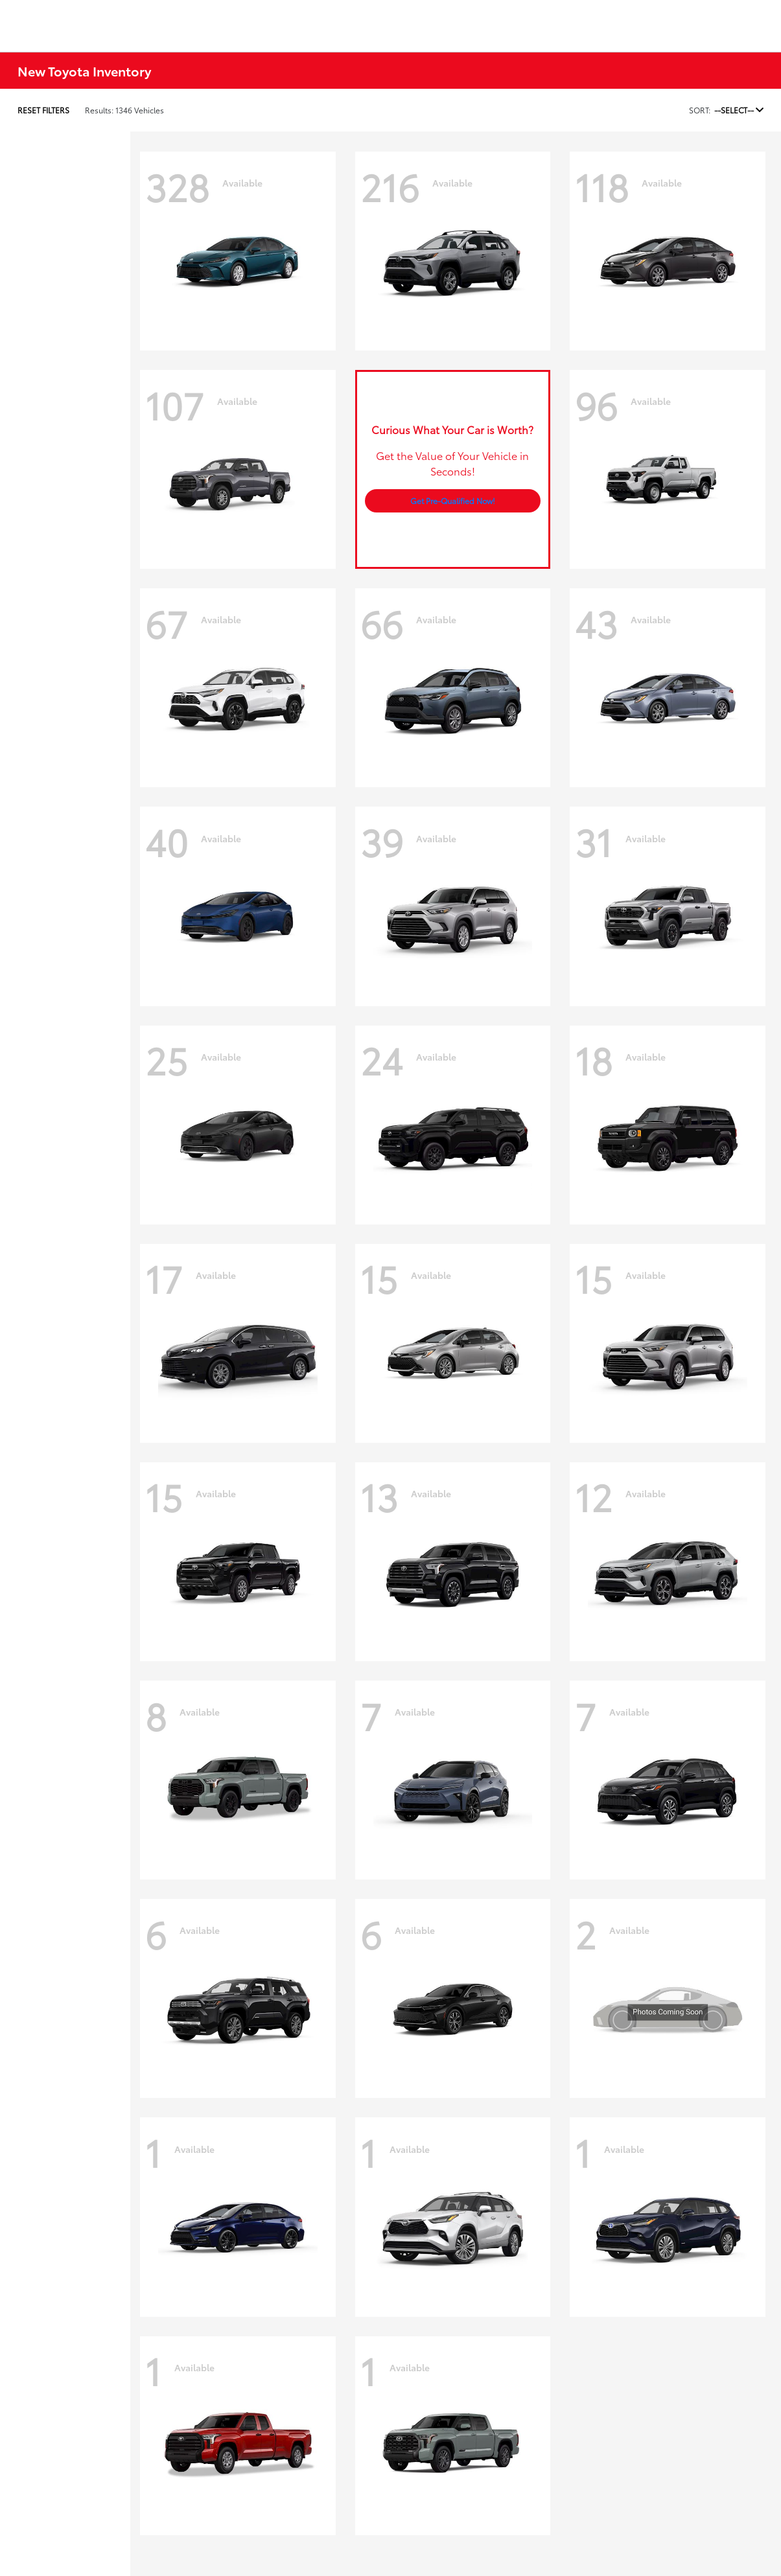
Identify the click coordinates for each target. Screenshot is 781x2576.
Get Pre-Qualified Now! (452, 500)
